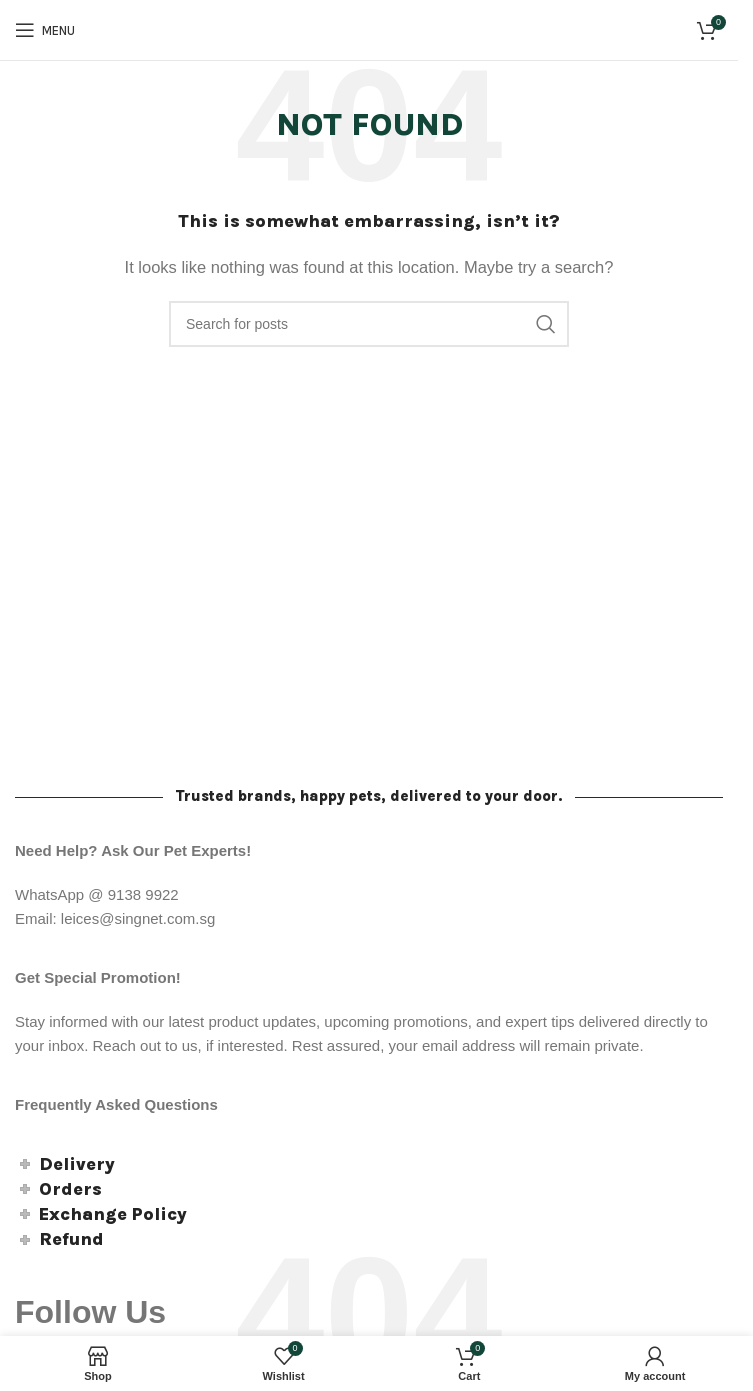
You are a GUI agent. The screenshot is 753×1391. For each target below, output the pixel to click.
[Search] (369, 324)
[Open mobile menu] (45, 30)
